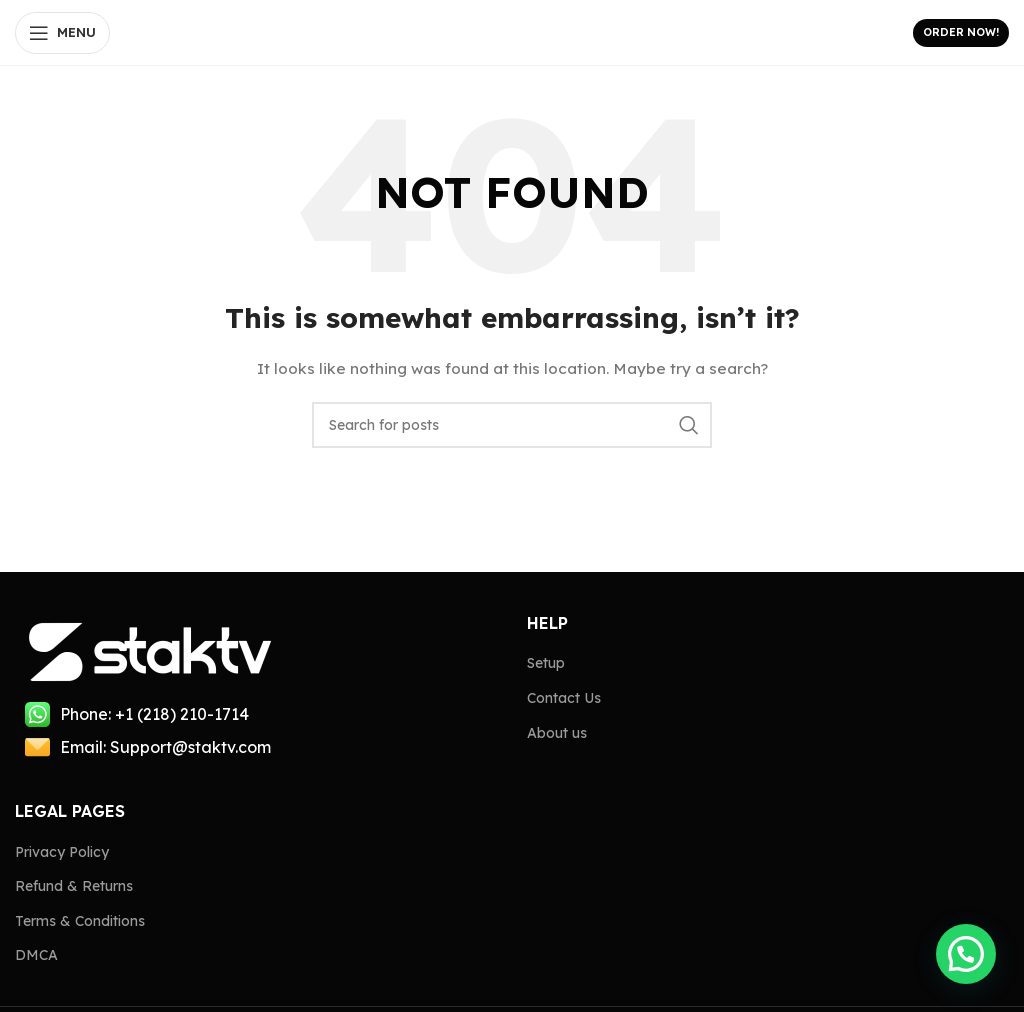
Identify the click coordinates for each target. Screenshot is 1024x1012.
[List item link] (256, 715)
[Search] (512, 425)
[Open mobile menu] (62, 33)
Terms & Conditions (80, 921)
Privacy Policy (62, 852)
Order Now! (961, 32)
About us (557, 733)
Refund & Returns (74, 886)
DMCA (36, 955)
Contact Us (564, 698)
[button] (966, 954)
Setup (546, 663)
